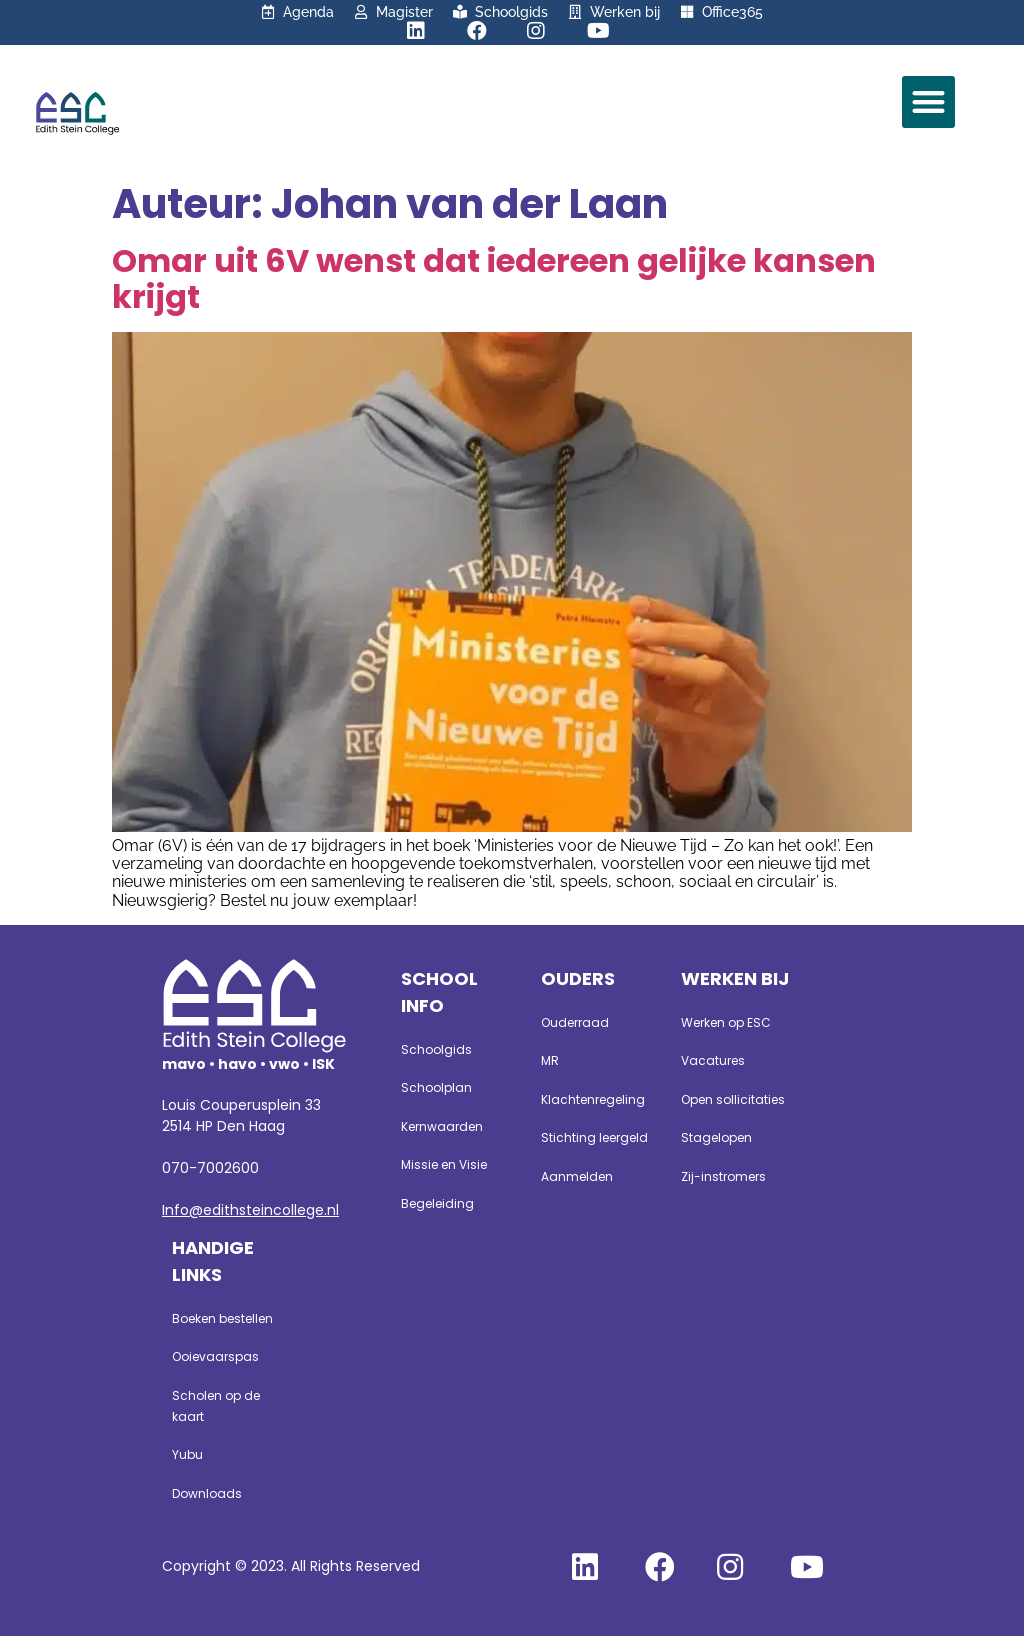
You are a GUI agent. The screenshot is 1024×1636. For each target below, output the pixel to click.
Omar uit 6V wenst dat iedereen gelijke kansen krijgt (494, 279)
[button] (928, 102)
